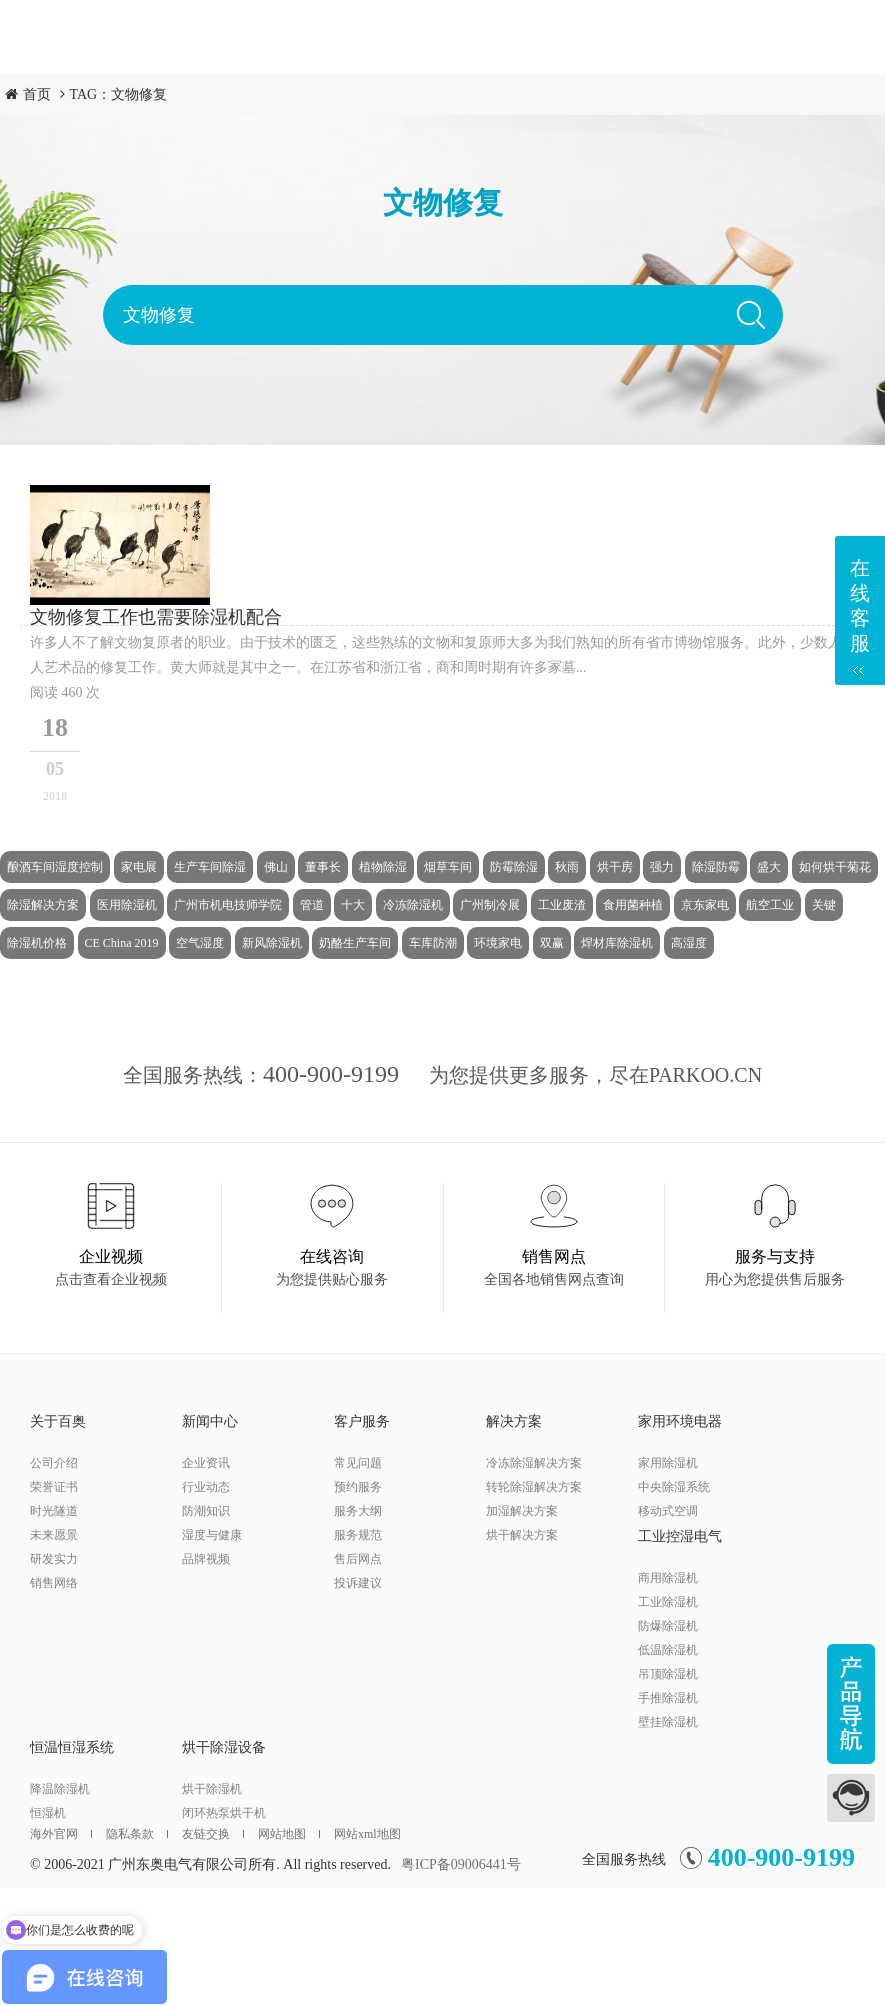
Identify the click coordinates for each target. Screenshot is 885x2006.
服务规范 (358, 1535)
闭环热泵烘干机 (224, 1813)
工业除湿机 (668, 1602)
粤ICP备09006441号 (461, 1864)
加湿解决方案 (522, 1511)
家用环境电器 (680, 1421)
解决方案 (514, 1421)
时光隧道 (54, 1511)
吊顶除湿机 (668, 1674)
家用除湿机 (668, 1463)
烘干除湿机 (212, 1789)
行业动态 (206, 1487)
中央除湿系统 (674, 1487)
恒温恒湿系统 (72, 1747)
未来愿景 (54, 1535)
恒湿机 (48, 1813)
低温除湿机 (668, 1650)
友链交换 (213, 1834)
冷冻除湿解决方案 (534, 1463)
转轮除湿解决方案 (534, 1487)
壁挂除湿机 (668, 1722)
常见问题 (358, 1463)
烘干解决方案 (522, 1535)
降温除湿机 (60, 1789)
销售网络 (54, 1583)
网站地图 (289, 1834)
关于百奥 (58, 1421)
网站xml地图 (367, 1834)
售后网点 (358, 1559)
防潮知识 (206, 1511)
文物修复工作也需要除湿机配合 (156, 617)
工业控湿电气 (680, 1536)
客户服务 (362, 1421)
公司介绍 (54, 1463)
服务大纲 (358, 1511)
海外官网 (61, 1834)
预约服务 (358, 1487)
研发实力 (54, 1559)
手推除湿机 (668, 1698)
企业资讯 (206, 1463)
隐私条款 (137, 1834)
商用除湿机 (668, 1578)
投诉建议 (358, 1583)
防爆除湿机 (668, 1626)
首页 (37, 94)
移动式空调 (668, 1511)
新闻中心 (210, 1421)
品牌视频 (206, 1559)
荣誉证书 (54, 1487)
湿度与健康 (212, 1535)
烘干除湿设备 (224, 1747)
